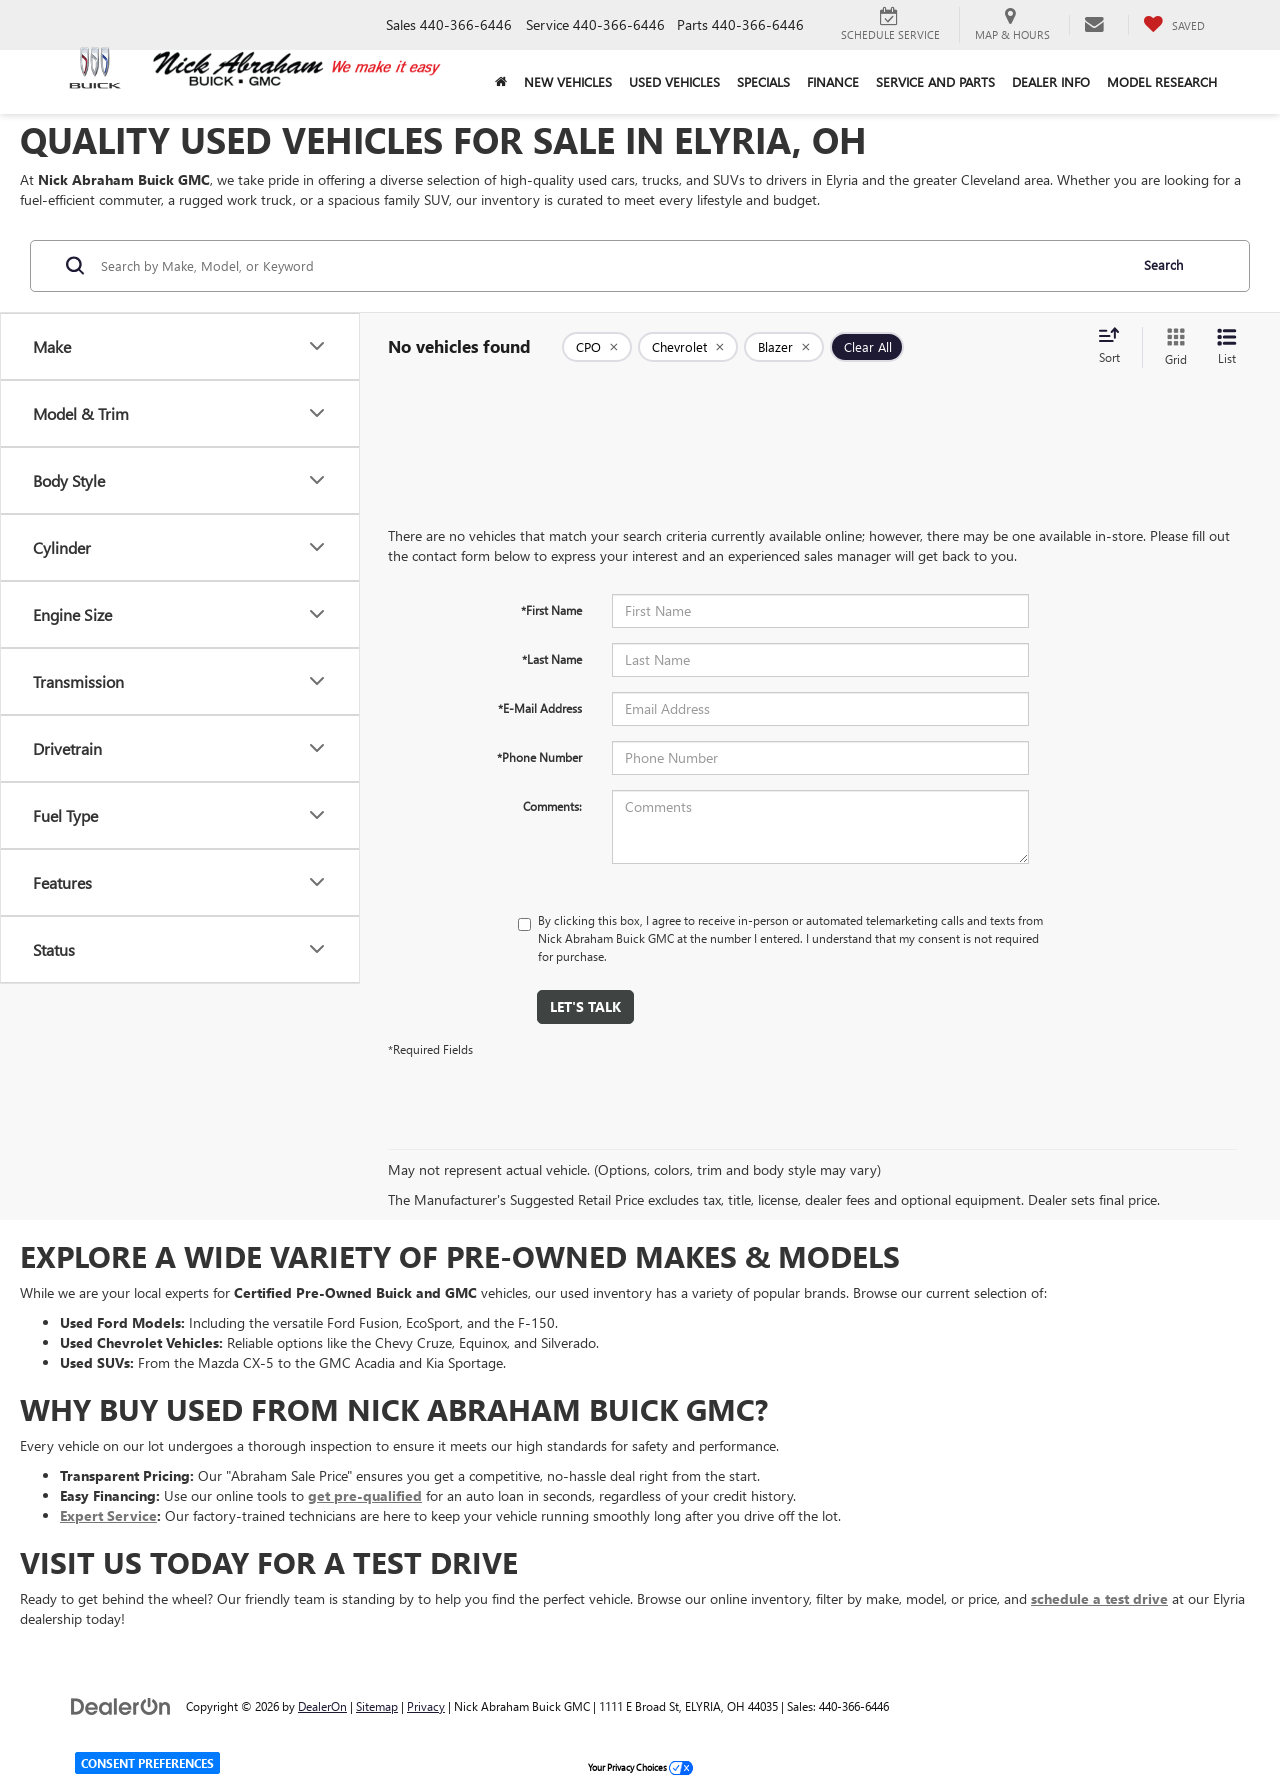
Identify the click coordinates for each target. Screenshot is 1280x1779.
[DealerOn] (121, 1705)
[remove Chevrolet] (688, 347)
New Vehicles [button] (568, 81)
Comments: (552, 806)
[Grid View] (1172, 347)
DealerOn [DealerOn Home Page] (322, 1706)
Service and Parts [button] (935, 81)
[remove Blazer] (784, 347)
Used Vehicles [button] (674, 81)
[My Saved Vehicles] (1174, 25)
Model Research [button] (1162, 81)
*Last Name (552, 659)
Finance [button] (833, 81)
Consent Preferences (147, 1763)
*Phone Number (539, 757)
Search (1163, 264)
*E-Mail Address (540, 708)
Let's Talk (585, 1006)
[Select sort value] (1115, 347)
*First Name (551, 610)
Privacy (426, 1706)
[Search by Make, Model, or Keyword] (611, 266)
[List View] (1227, 347)
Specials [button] (763, 81)
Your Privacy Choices (640, 1767)
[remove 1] (597, 347)
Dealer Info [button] (1051, 81)
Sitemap (377, 1706)
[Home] (500, 82)
